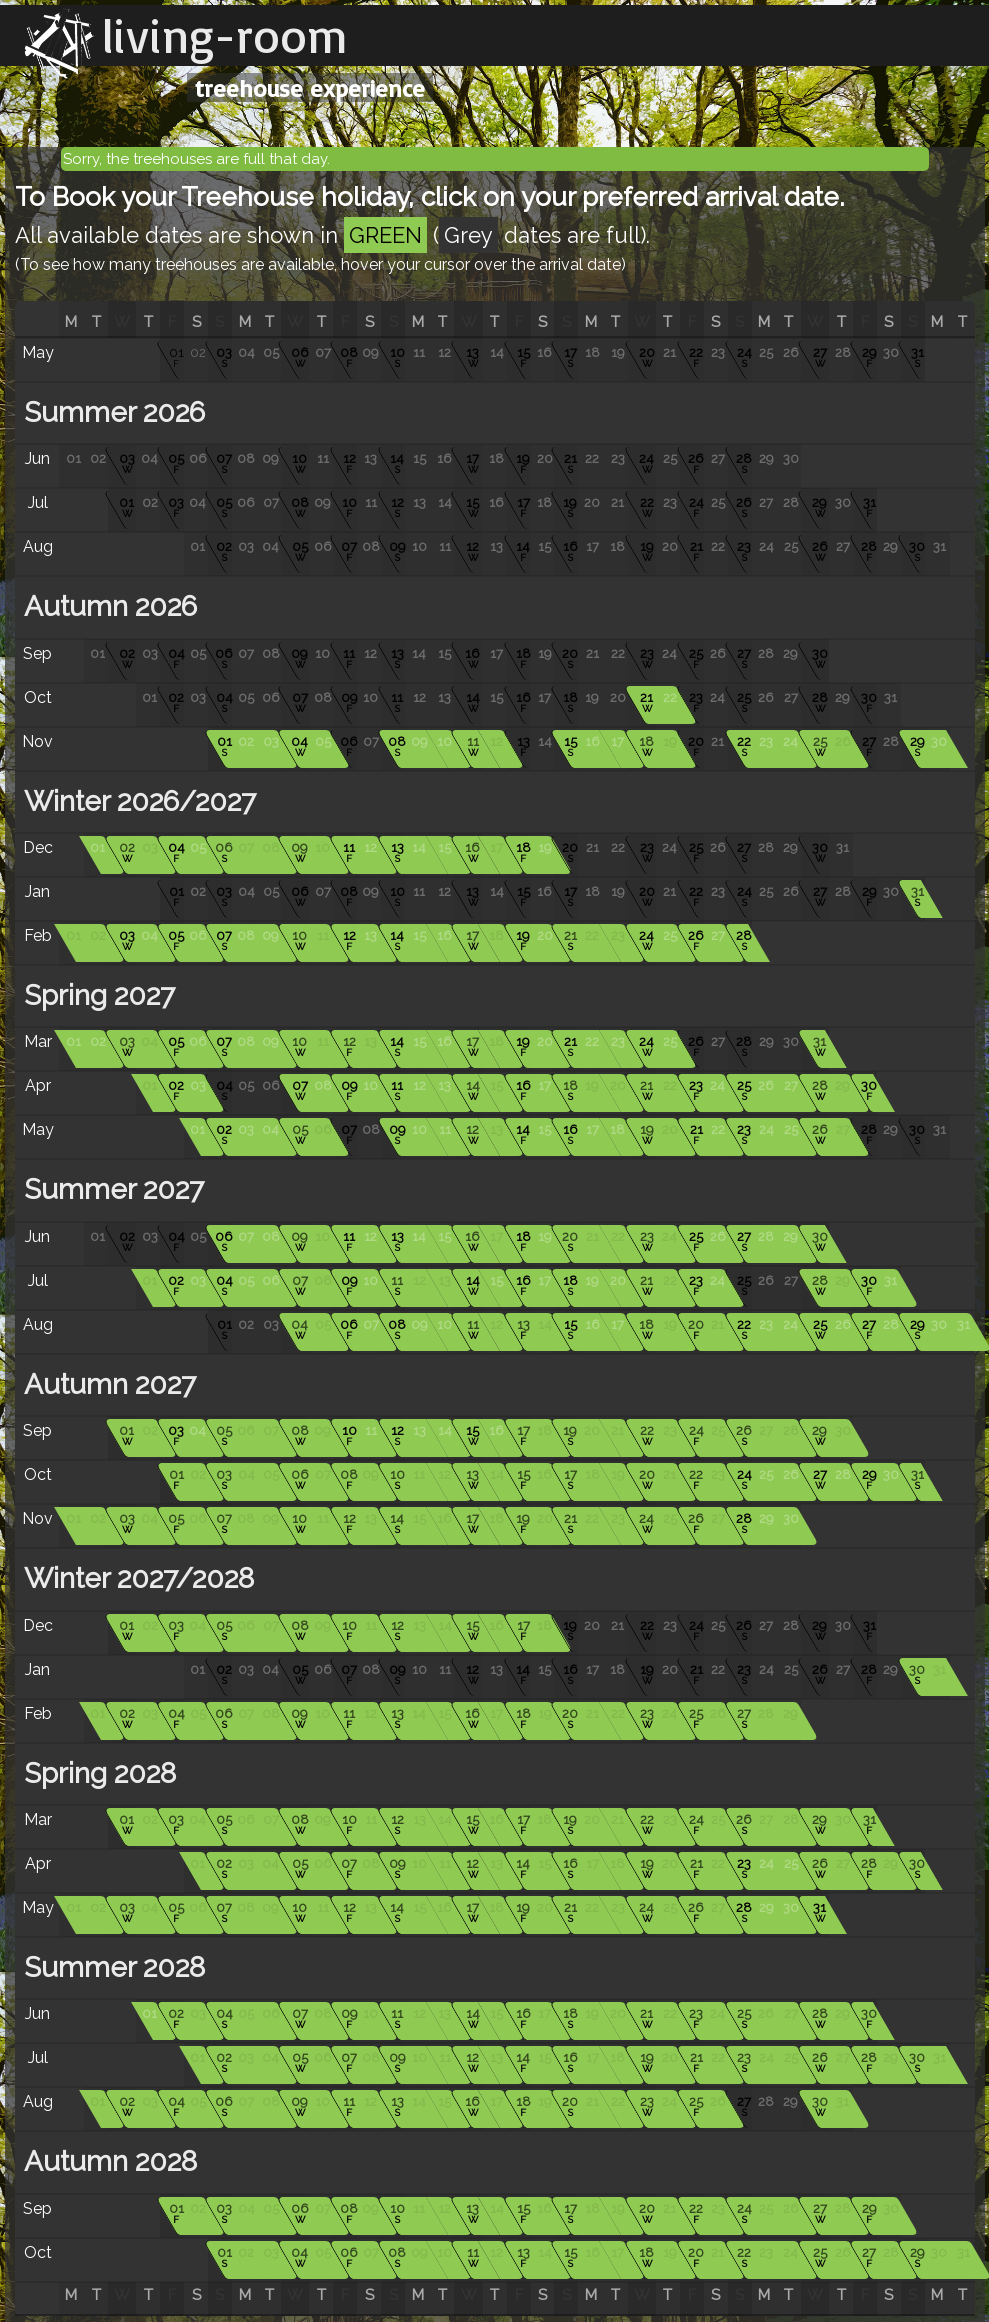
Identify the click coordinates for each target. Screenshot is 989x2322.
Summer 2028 (111, 1967)
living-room (225, 35)
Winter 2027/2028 (135, 1578)
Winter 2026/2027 (136, 801)
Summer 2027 (110, 1189)
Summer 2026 (111, 412)
